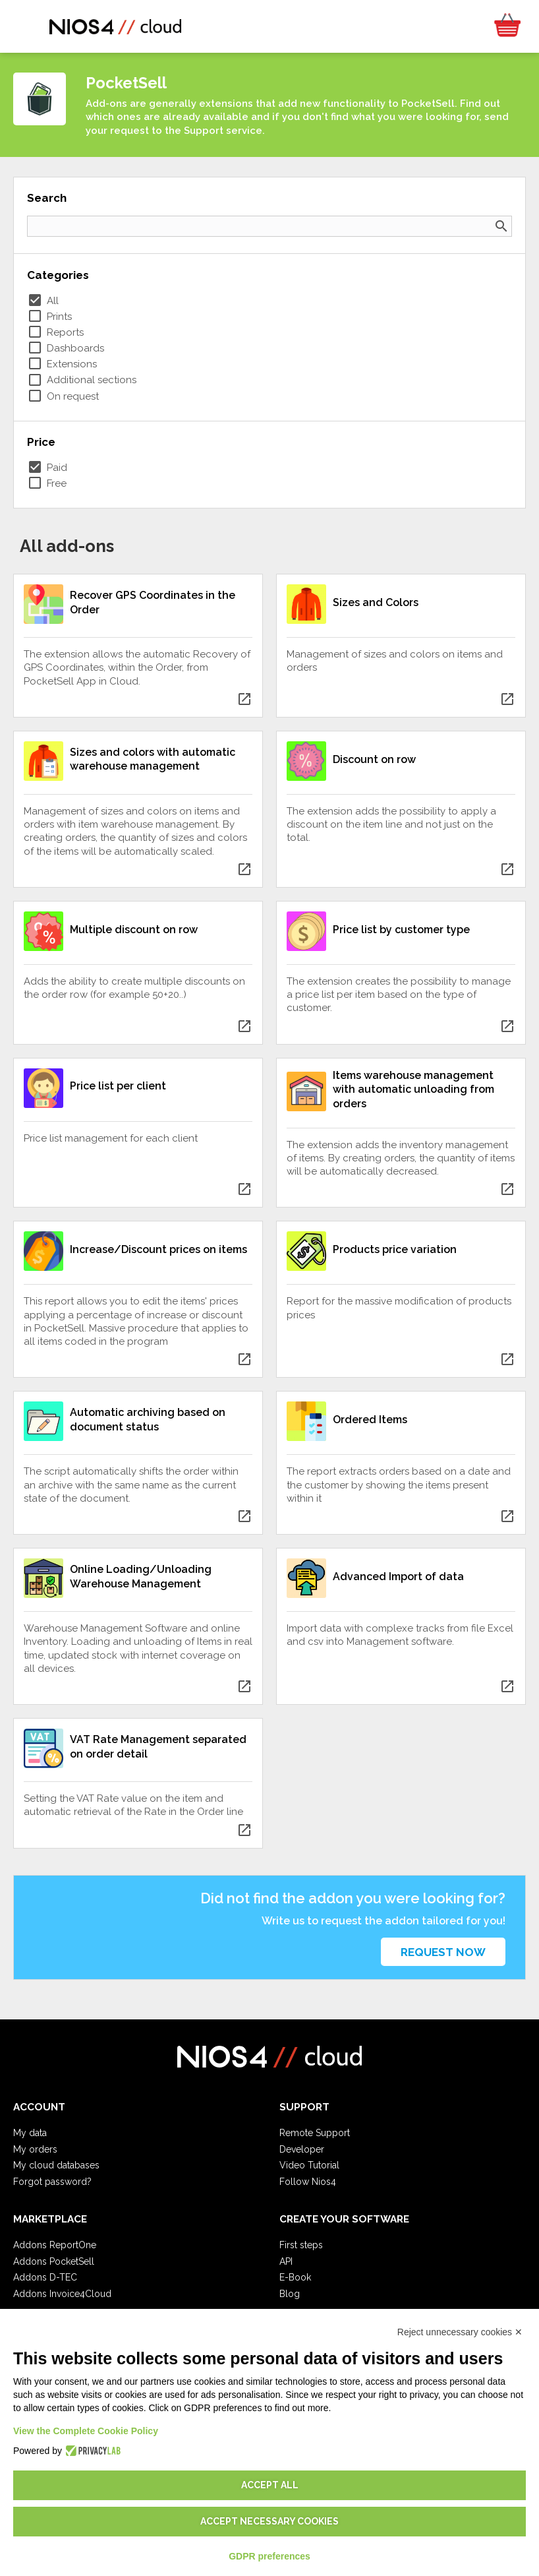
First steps (301, 2245)
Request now (443, 1952)
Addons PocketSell (53, 2261)
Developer (301, 2149)
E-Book (295, 2277)
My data (30, 2133)
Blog (289, 2293)
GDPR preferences (269, 2556)
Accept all (269, 2485)
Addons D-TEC (45, 2277)
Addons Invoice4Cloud (62, 2293)
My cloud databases (56, 2165)
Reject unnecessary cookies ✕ (460, 2332)
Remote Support (314, 2133)
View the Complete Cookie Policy (85, 2431)
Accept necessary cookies (269, 2521)
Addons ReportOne (54, 2245)
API (286, 2261)
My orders (35, 2149)
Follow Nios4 (307, 2181)
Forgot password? (52, 2181)
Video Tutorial (309, 2165)
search (501, 226)
